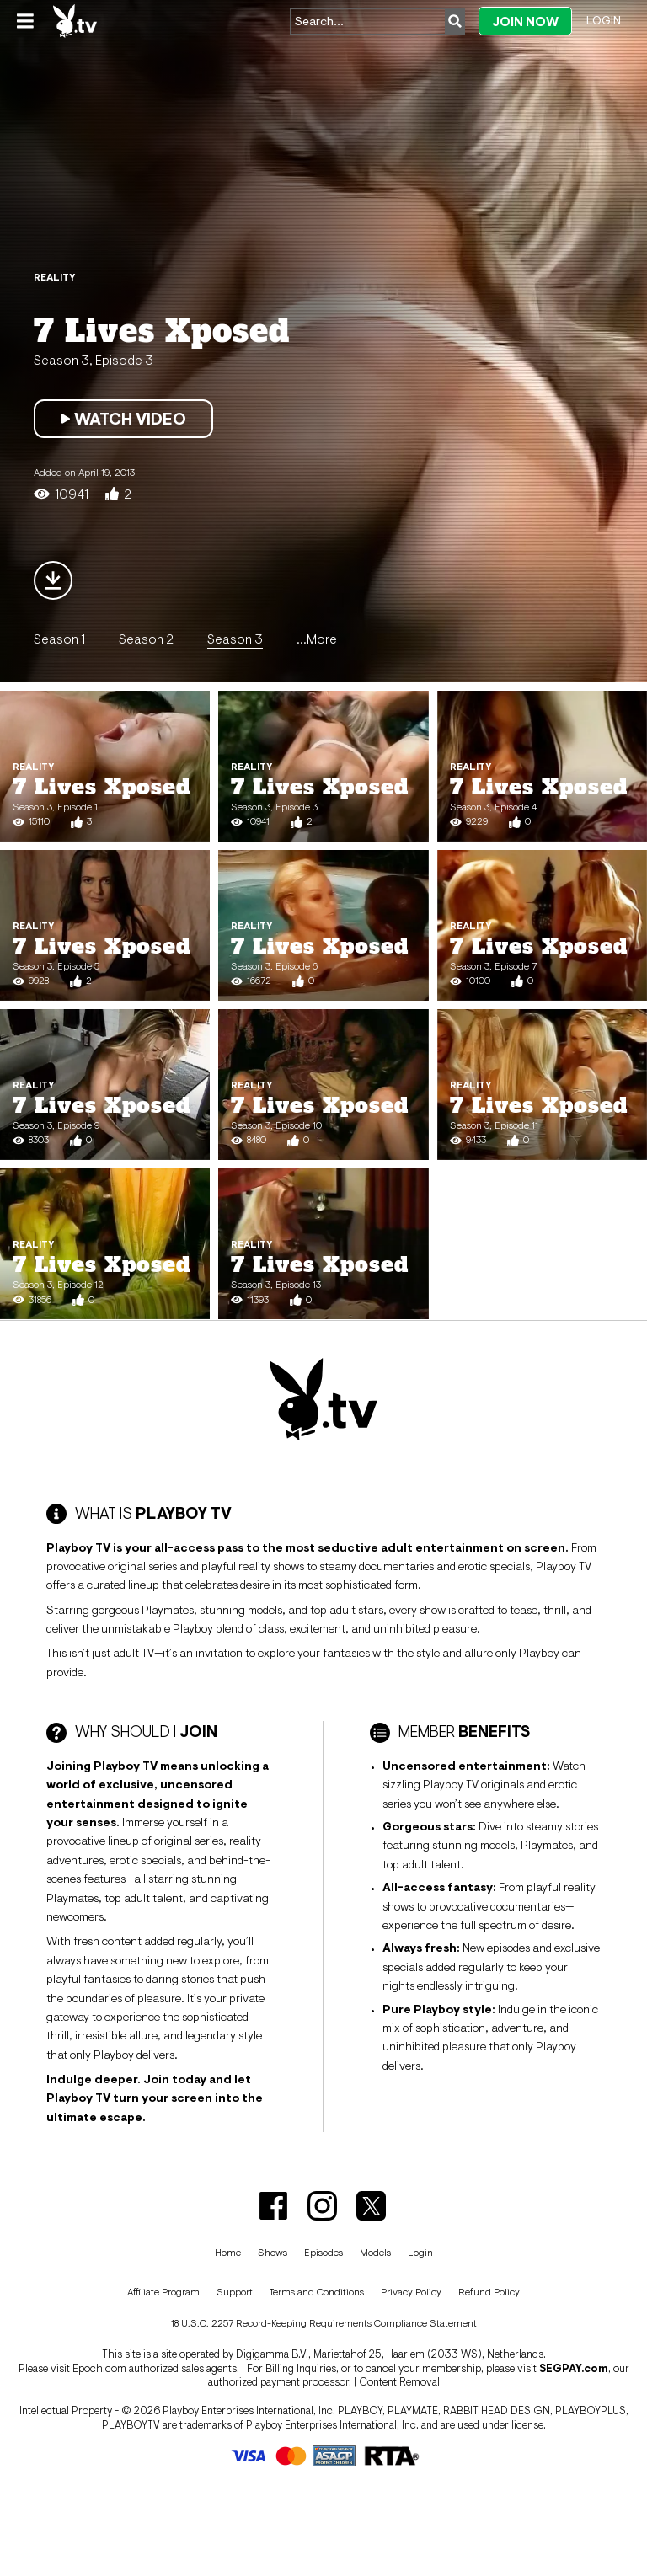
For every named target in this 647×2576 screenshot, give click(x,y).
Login (603, 20)
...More (317, 638)
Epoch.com (99, 2368)
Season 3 (235, 638)
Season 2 (146, 638)
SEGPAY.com (573, 2368)
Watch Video (123, 418)
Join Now (525, 21)
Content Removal (399, 2381)
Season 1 (59, 638)
